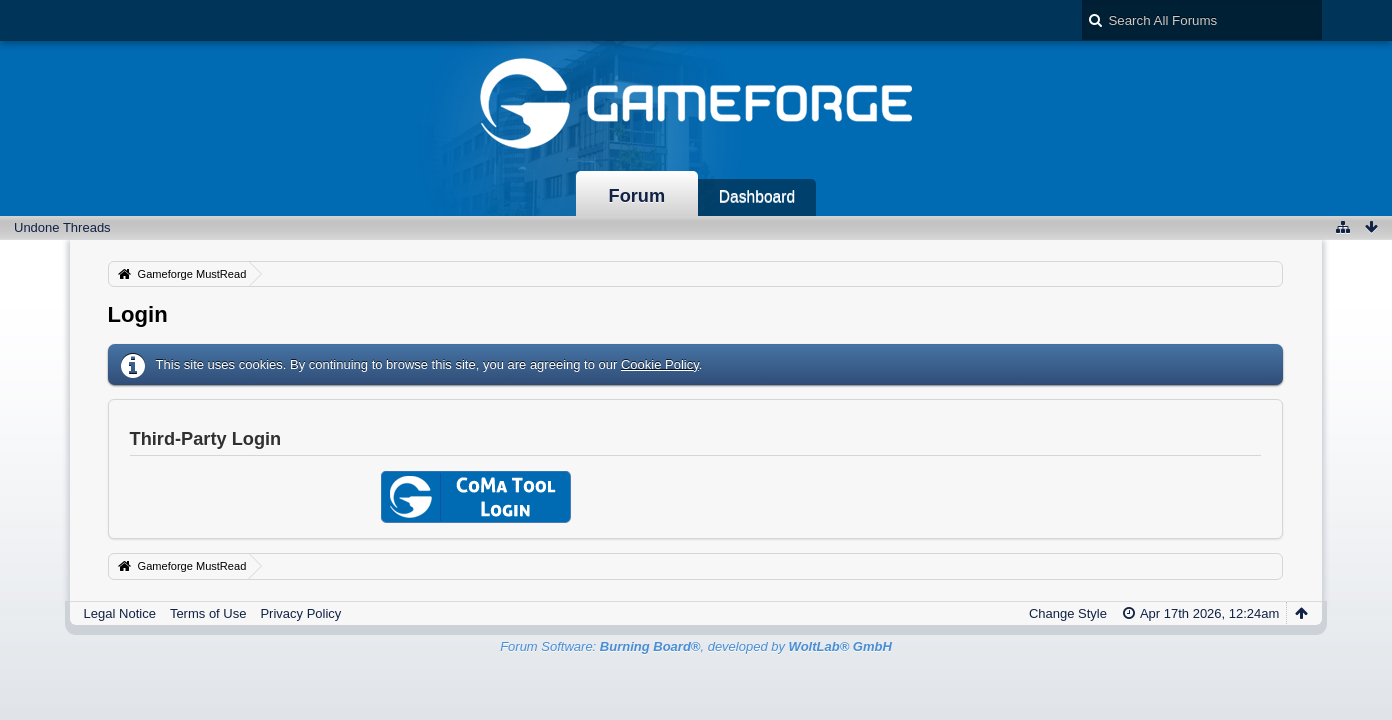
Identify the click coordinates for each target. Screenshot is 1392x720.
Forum (637, 196)
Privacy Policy (300, 613)
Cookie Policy (660, 364)
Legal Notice (120, 613)
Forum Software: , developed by (696, 646)
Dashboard (757, 196)
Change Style (1068, 613)
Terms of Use (208, 613)
